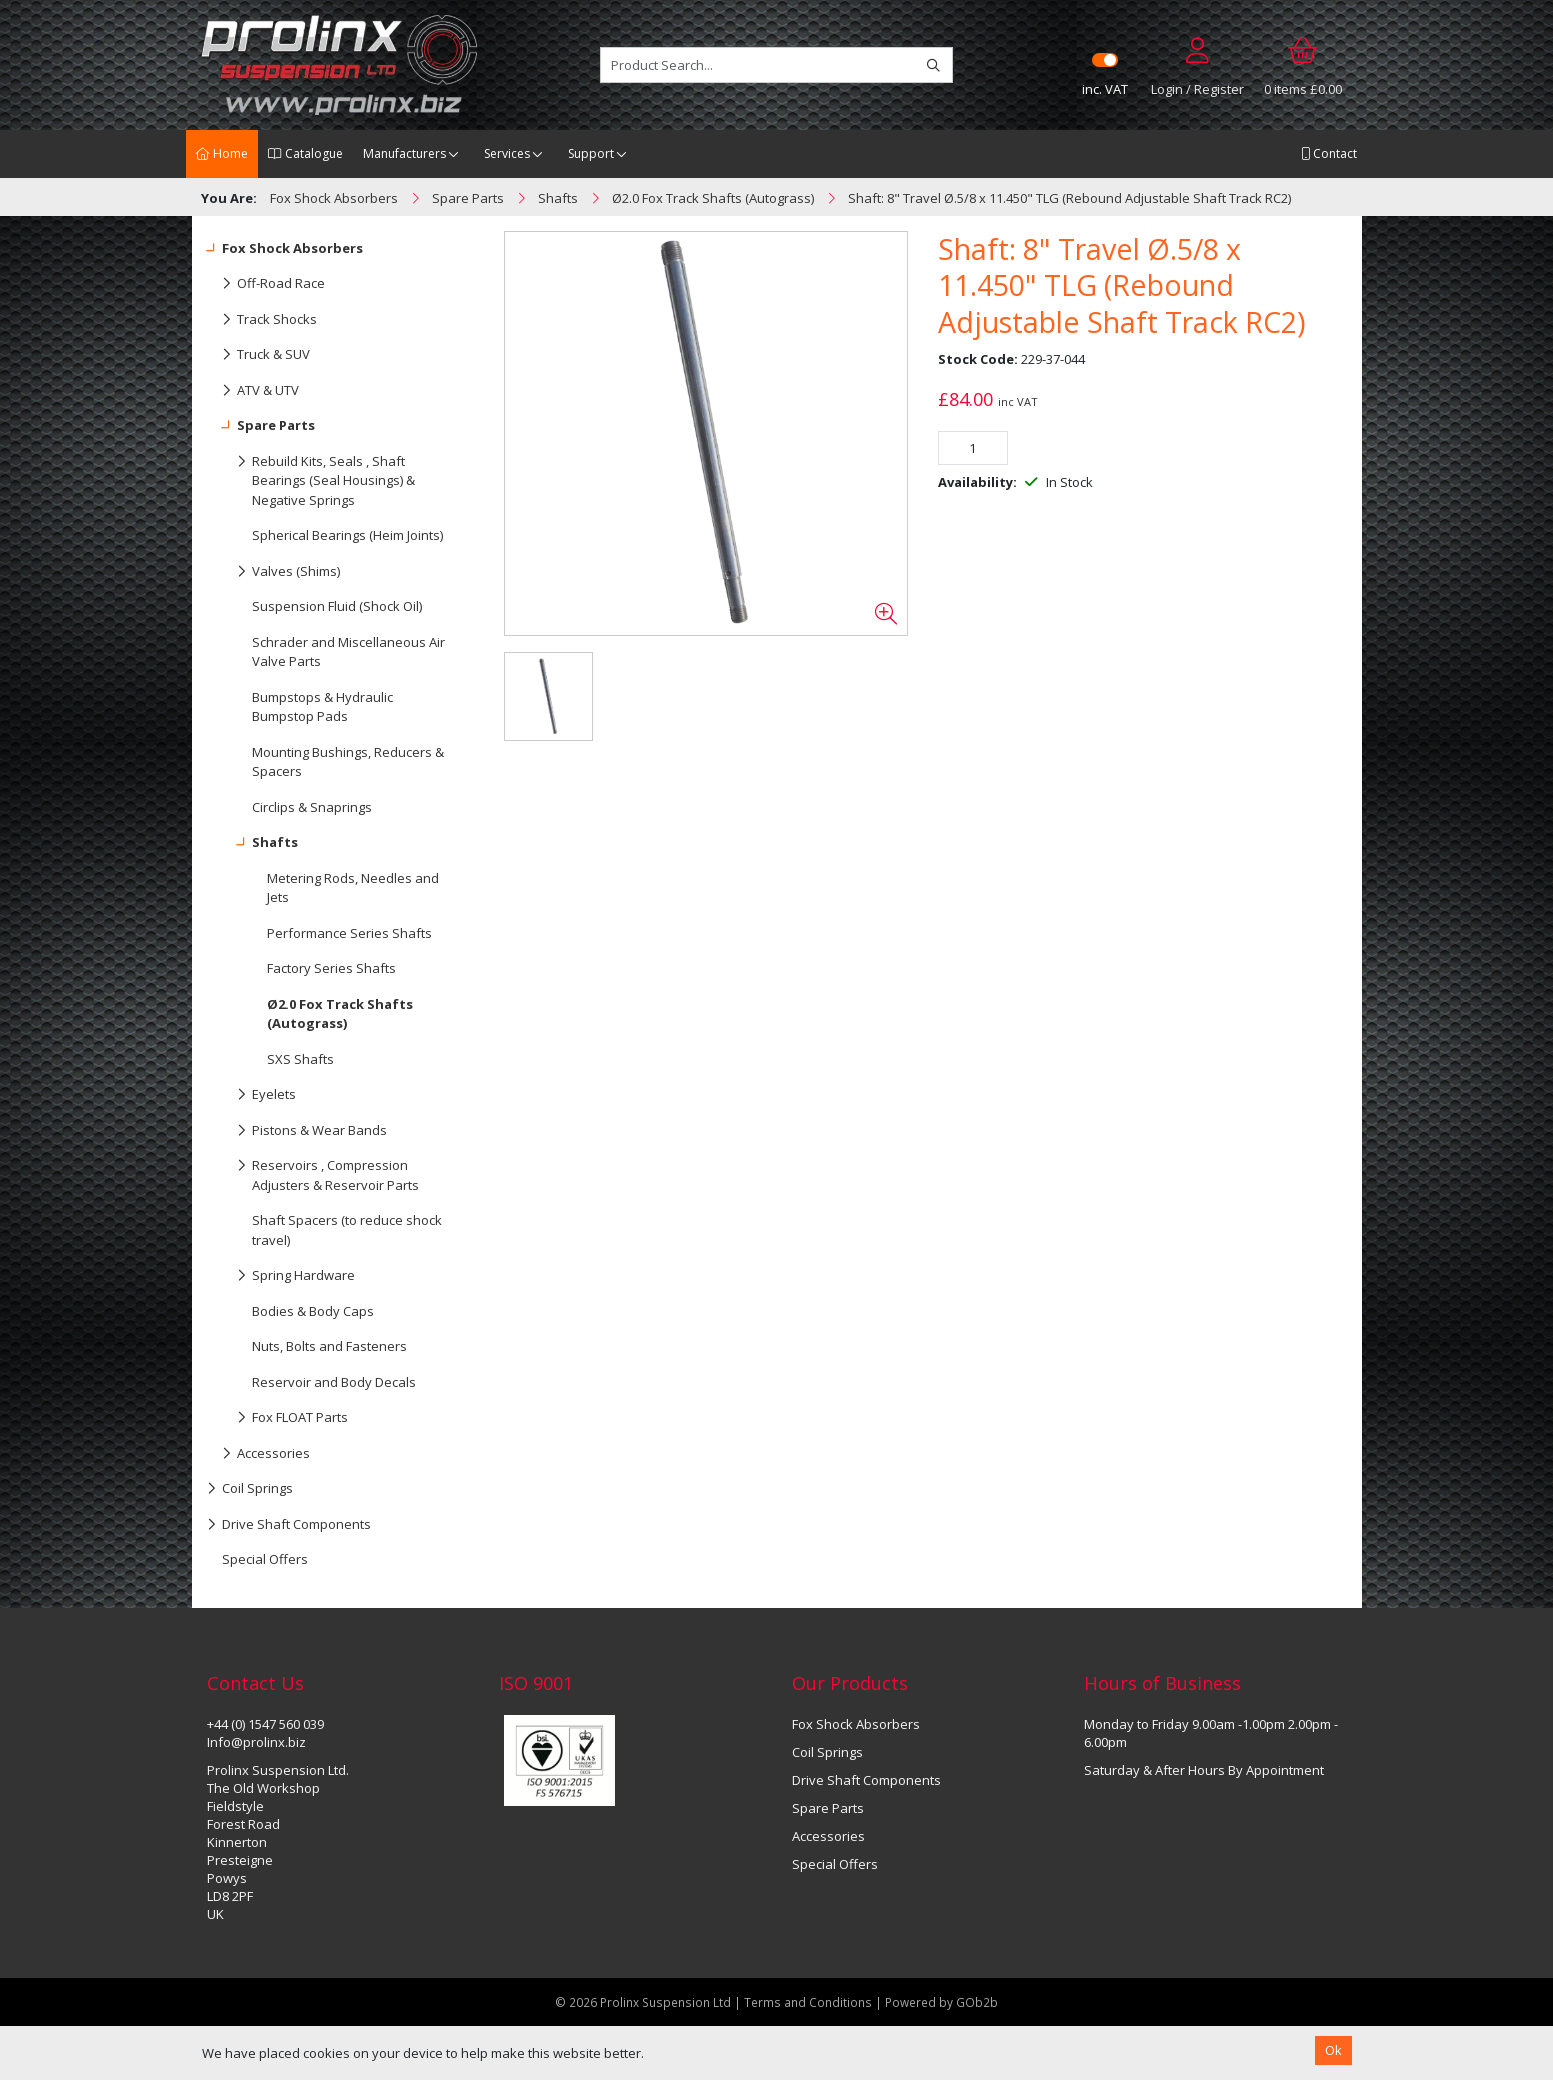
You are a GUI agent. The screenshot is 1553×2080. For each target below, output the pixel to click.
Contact (1329, 153)
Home (222, 153)
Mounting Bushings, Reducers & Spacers (348, 762)
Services (507, 153)
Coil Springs (250, 1489)
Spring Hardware (281, 1276)
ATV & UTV (253, 391)
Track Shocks (262, 320)
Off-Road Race (266, 284)
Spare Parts (261, 426)
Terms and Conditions (809, 2002)
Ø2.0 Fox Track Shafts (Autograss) (340, 1014)
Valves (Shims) (273, 572)
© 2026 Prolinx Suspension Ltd (643, 2002)
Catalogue (305, 153)
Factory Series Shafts (331, 968)
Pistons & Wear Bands (297, 1131)
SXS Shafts (300, 1059)
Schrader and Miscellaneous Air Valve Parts (348, 652)
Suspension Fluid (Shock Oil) (337, 606)
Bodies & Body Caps (313, 1311)
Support (591, 153)
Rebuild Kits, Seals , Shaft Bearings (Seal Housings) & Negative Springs (311, 476)
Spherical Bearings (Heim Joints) (347, 535)
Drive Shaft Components (289, 1525)
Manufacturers (404, 153)
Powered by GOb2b (941, 2002)
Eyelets (251, 1095)
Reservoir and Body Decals (334, 1382)
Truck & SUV (258, 355)
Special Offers (265, 1559)
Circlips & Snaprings (312, 807)
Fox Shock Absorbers (285, 249)
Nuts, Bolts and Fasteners (329, 1346)
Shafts (252, 843)
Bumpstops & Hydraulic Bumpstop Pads (322, 707)
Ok (1333, 2050)
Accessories (258, 1454)
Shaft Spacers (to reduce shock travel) (347, 1230)
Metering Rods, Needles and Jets (353, 888)
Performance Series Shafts (349, 933)
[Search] (933, 65)
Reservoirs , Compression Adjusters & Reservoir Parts (313, 1171)
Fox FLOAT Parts (277, 1418)
